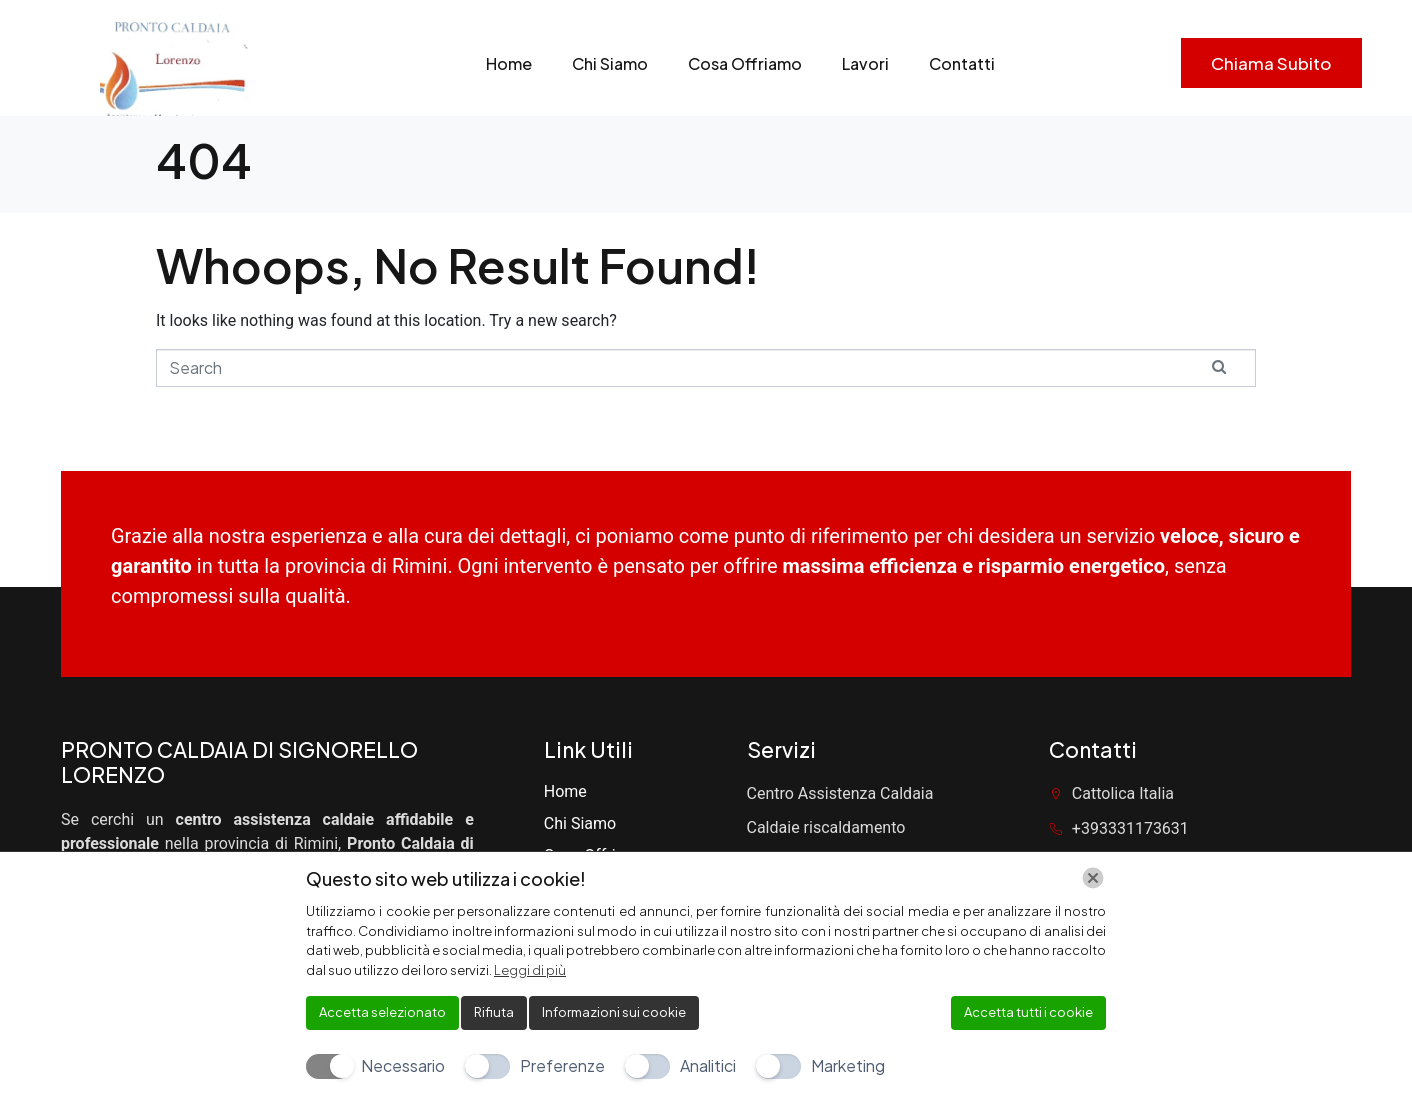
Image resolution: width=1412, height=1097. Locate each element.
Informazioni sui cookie (614, 1012)
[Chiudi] (1093, 878)
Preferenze (562, 1065)
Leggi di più (530, 970)
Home (509, 63)
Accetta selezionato (382, 1012)
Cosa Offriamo (745, 63)
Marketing (848, 1065)
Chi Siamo (610, 63)
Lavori (865, 63)
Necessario (403, 1065)
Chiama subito (1271, 63)
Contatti (962, 63)
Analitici (708, 1065)
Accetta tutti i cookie (1028, 1012)
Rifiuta (494, 1012)
